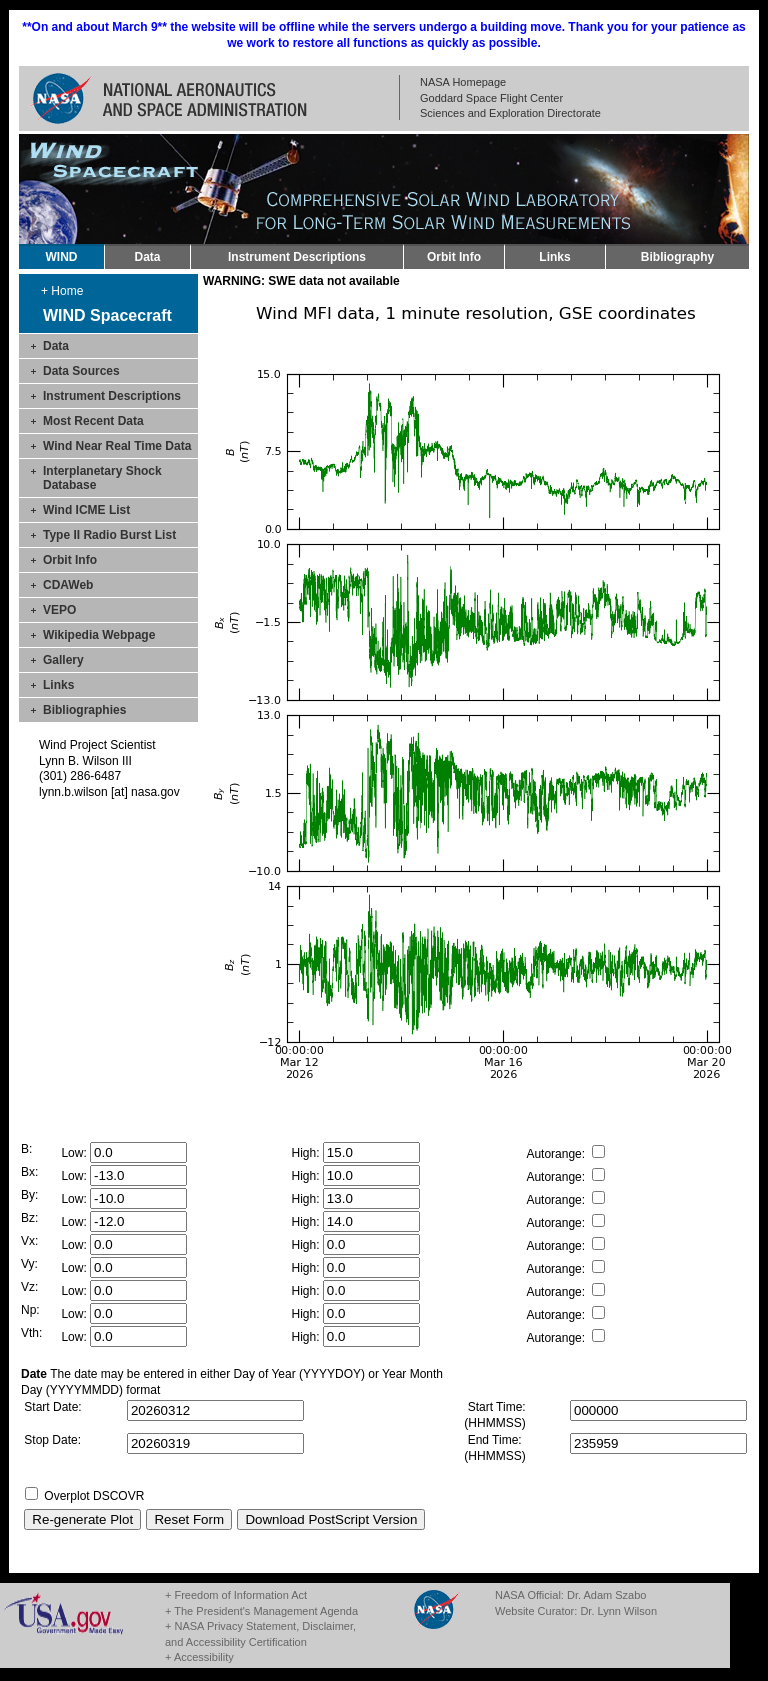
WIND (62, 257)
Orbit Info (454, 257)
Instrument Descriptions (297, 257)
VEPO (59, 610)
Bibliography (677, 257)
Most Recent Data (93, 421)
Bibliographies (84, 710)
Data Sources (81, 371)
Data (147, 257)
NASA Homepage (463, 82)
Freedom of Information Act (240, 1595)
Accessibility (204, 1657)
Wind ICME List (86, 510)
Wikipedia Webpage (99, 635)
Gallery (63, 660)
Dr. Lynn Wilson (618, 1611)
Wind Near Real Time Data (117, 446)
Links (554, 257)
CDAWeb (68, 585)
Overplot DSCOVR (94, 1496)
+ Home (62, 291)
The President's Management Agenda (266, 1611)
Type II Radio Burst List (109, 535)
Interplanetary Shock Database (102, 478)
